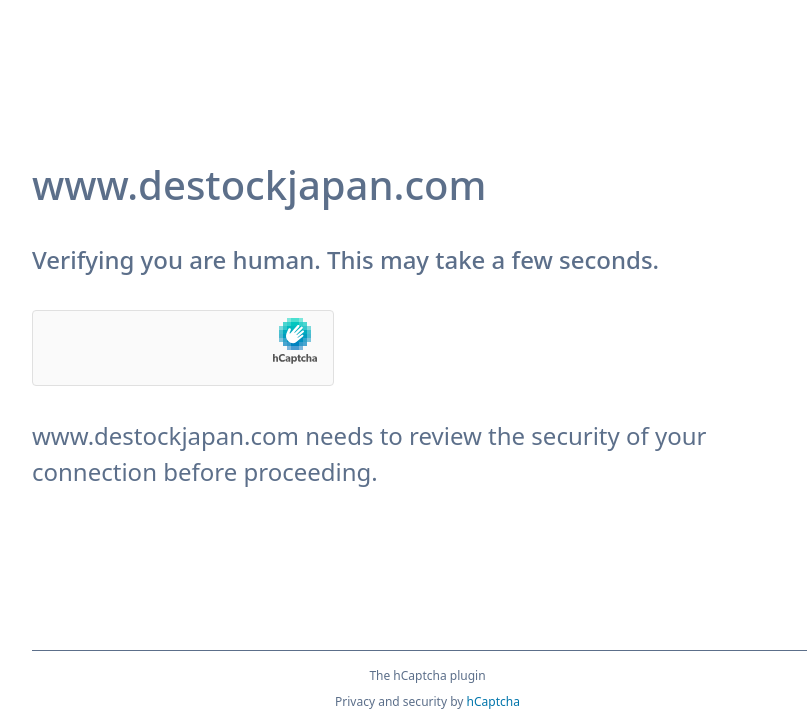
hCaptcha (493, 701)
